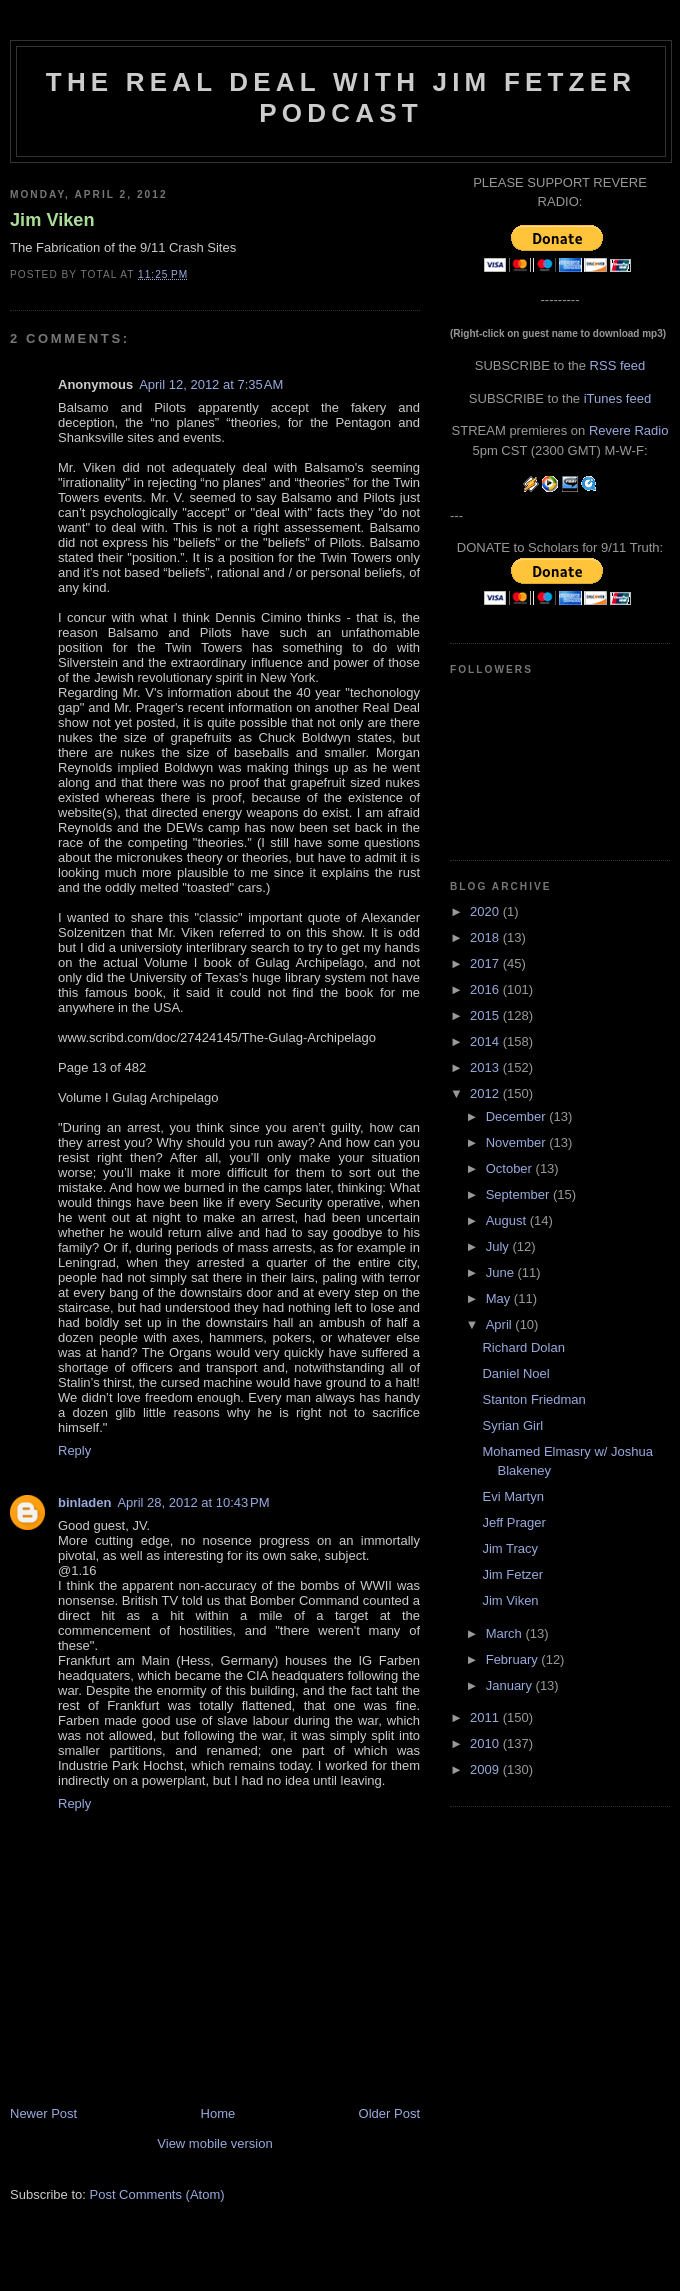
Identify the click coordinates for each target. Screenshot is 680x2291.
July (499, 1246)
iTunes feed (617, 398)
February (514, 1659)
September (519, 1194)
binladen (84, 1502)
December (518, 1116)
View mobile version (214, 2143)
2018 (486, 937)
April (501, 1324)
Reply (74, 1450)
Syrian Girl (512, 1425)
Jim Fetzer (512, 1574)
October (511, 1168)
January (511, 1685)
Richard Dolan (523, 1347)
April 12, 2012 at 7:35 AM (211, 384)
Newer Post (43, 2113)
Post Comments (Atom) (157, 2194)
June (502, 1272)
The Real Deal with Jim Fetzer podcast (341, 97)
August (508, 1220)
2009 (486, 1769)
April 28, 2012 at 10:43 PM (193, 1502)
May (500, 1298)
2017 (486, 963)
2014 (486, 1041)
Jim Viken (52, 220)
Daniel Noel (515, 1373)
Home (218, 2113)
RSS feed (618, 365)
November (518, 1142)
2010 (486, 1743)
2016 (486, 989)
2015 (486, 1015)
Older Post (389, 2113)
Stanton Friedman (533, 1399)
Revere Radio (629, 430)
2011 (486, 1717)
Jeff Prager (513, 1522)
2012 (486, 1093)
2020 (486, 911)
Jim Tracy (510, 1548)
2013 (486, 1067)
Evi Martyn (512, 1496)
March (506, 1633)
